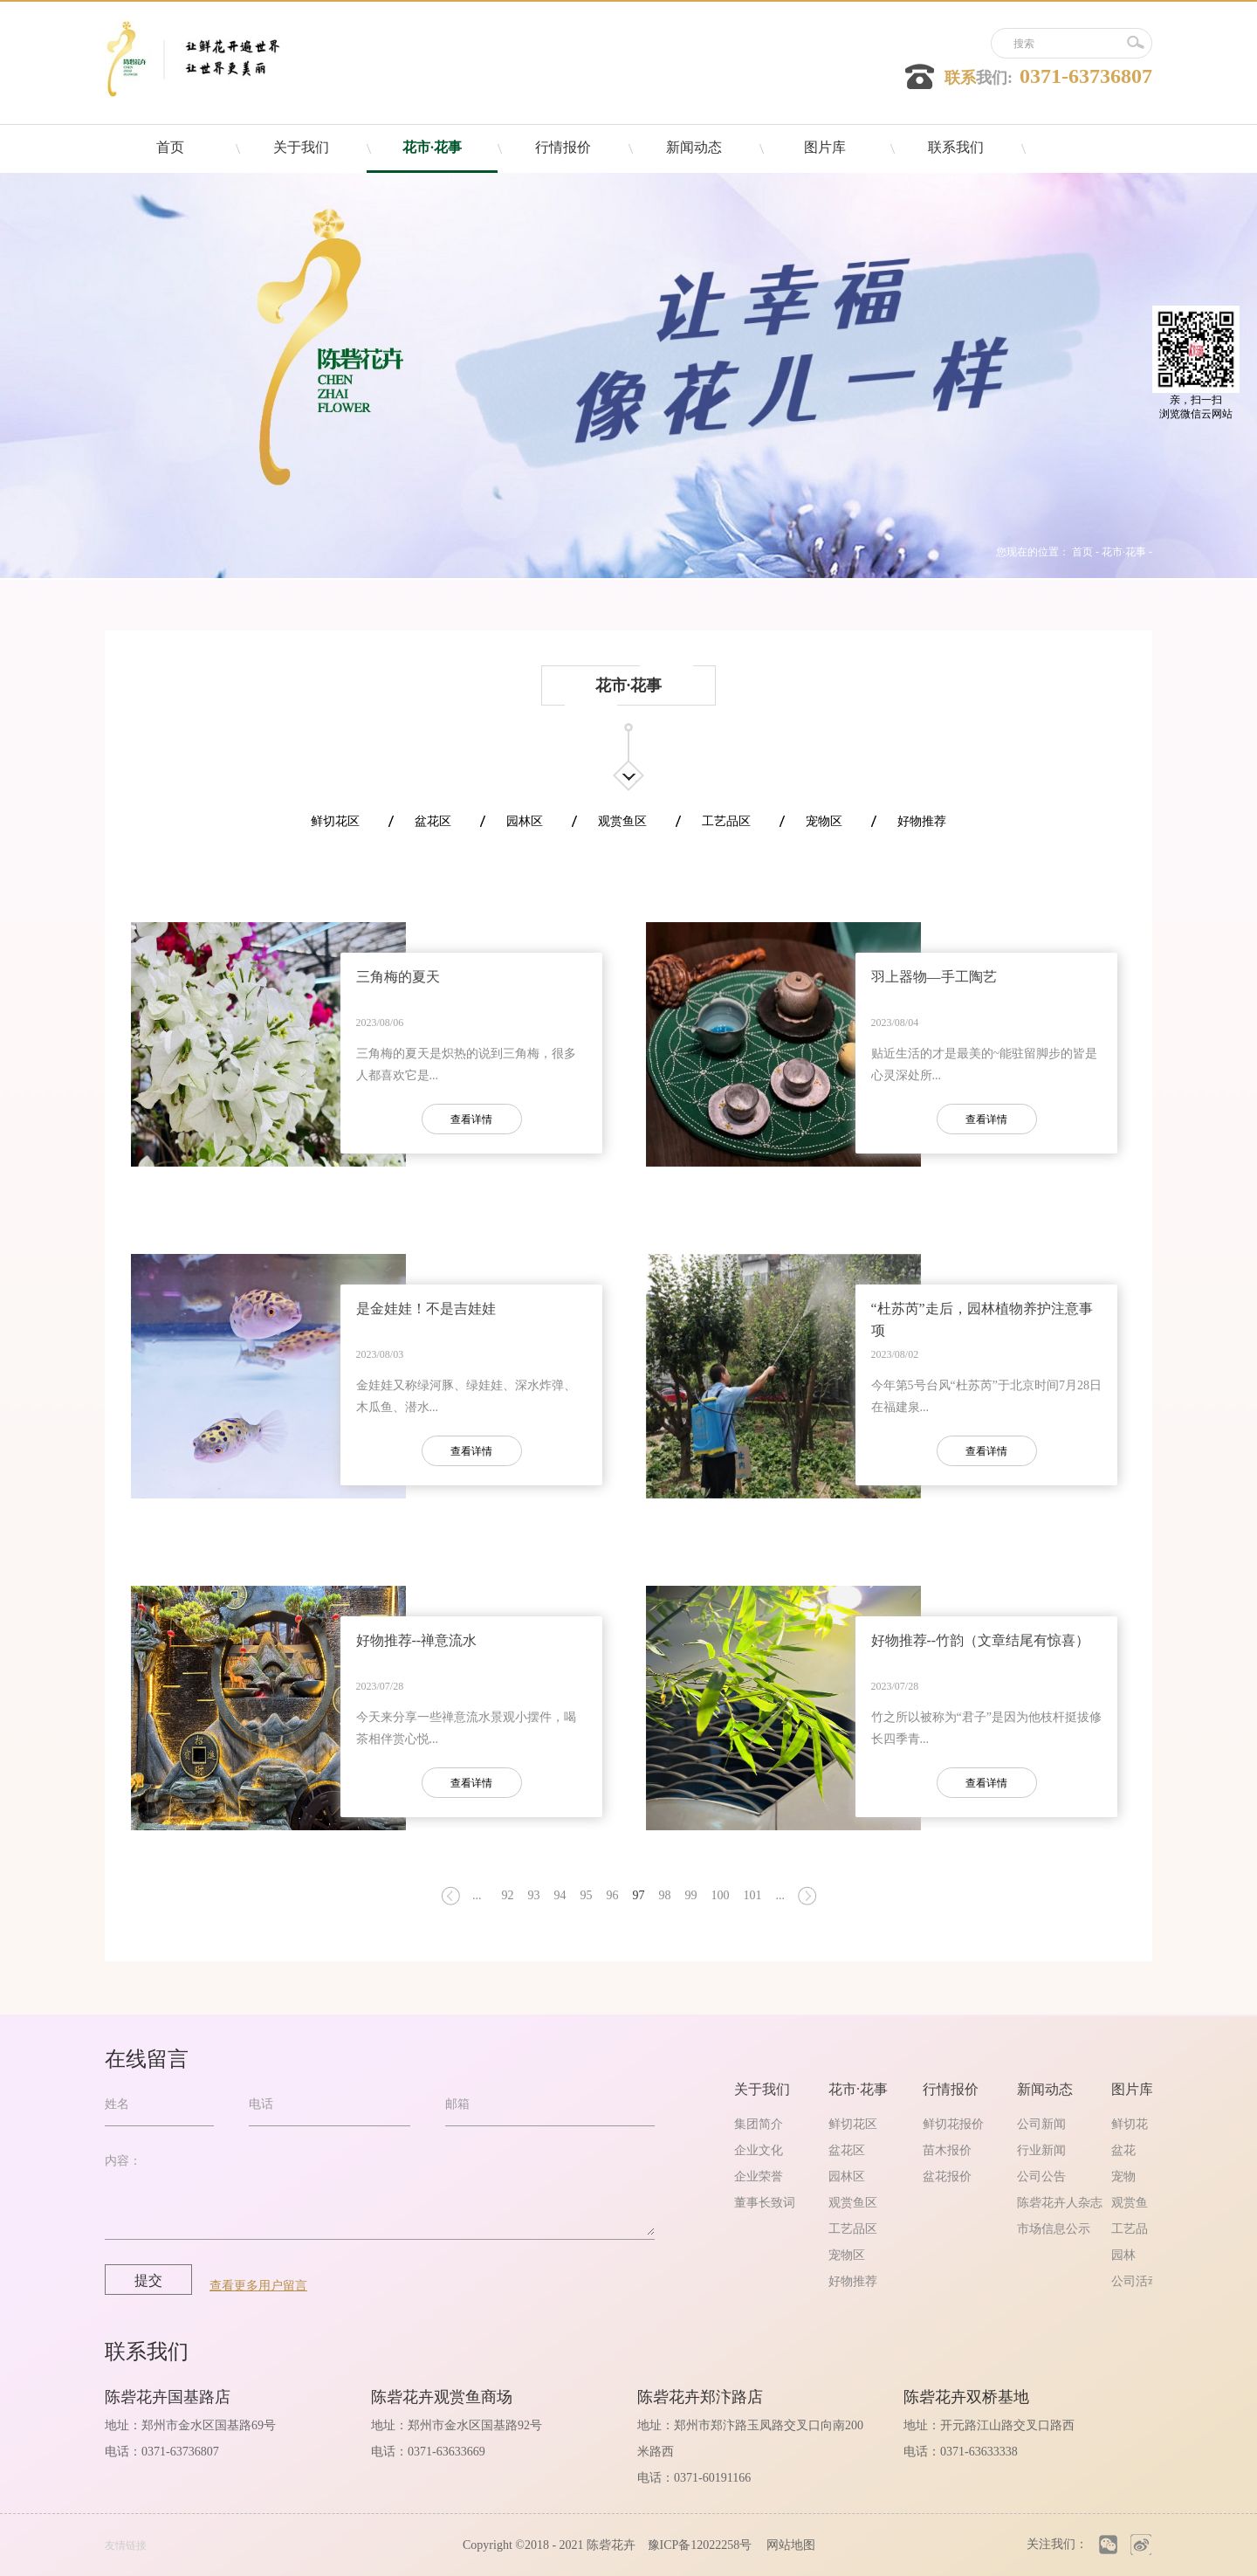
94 (560, 1895)
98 (665, 1895)
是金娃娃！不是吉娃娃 (426, 1308)
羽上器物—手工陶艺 (934, 976)
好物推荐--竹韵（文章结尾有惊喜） (980, 1640)
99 (691, 1895)
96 (613, 1895)
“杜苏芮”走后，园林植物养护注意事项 (982, 1319)
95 (586, 1895)
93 (534, 1895)
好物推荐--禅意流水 (416, 1640)
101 (753, 1895)
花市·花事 (1124, 552)
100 (720, 1895)
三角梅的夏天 (398, 976)
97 (639, 1895)
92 (508, 1895)
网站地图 (787, 2545)
